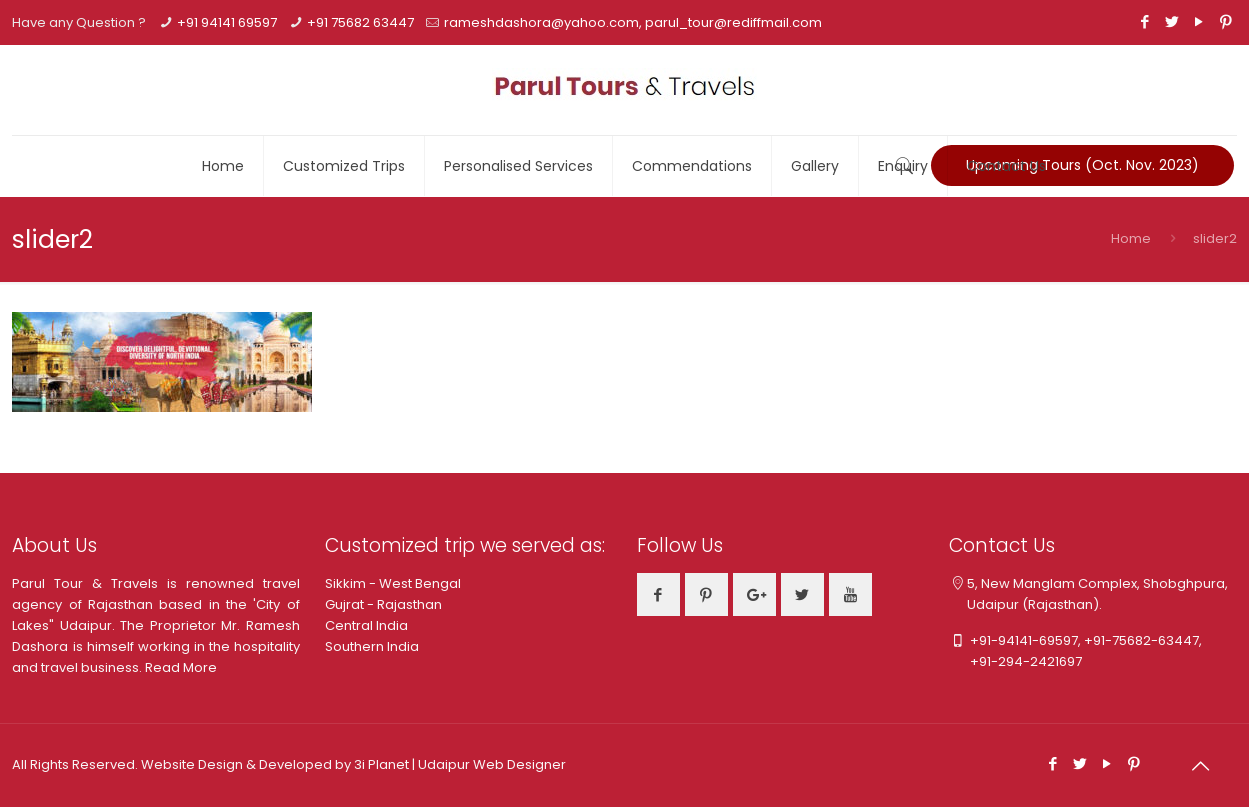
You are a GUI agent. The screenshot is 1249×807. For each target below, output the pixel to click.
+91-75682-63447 (1141, 640)
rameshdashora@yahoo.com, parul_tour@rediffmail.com (633, 22)
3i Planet (383, 764)
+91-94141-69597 (1024, 640)
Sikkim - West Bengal (393, 583)
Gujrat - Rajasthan (383, 604)
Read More (181, 667)
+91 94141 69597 (227, 22)
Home (1131, 238)
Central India (366, 625)
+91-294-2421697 (1015, 661)
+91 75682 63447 (360, 22)
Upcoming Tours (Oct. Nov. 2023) (1082, 165)
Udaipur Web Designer (492, 764)
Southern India (372, 646)
